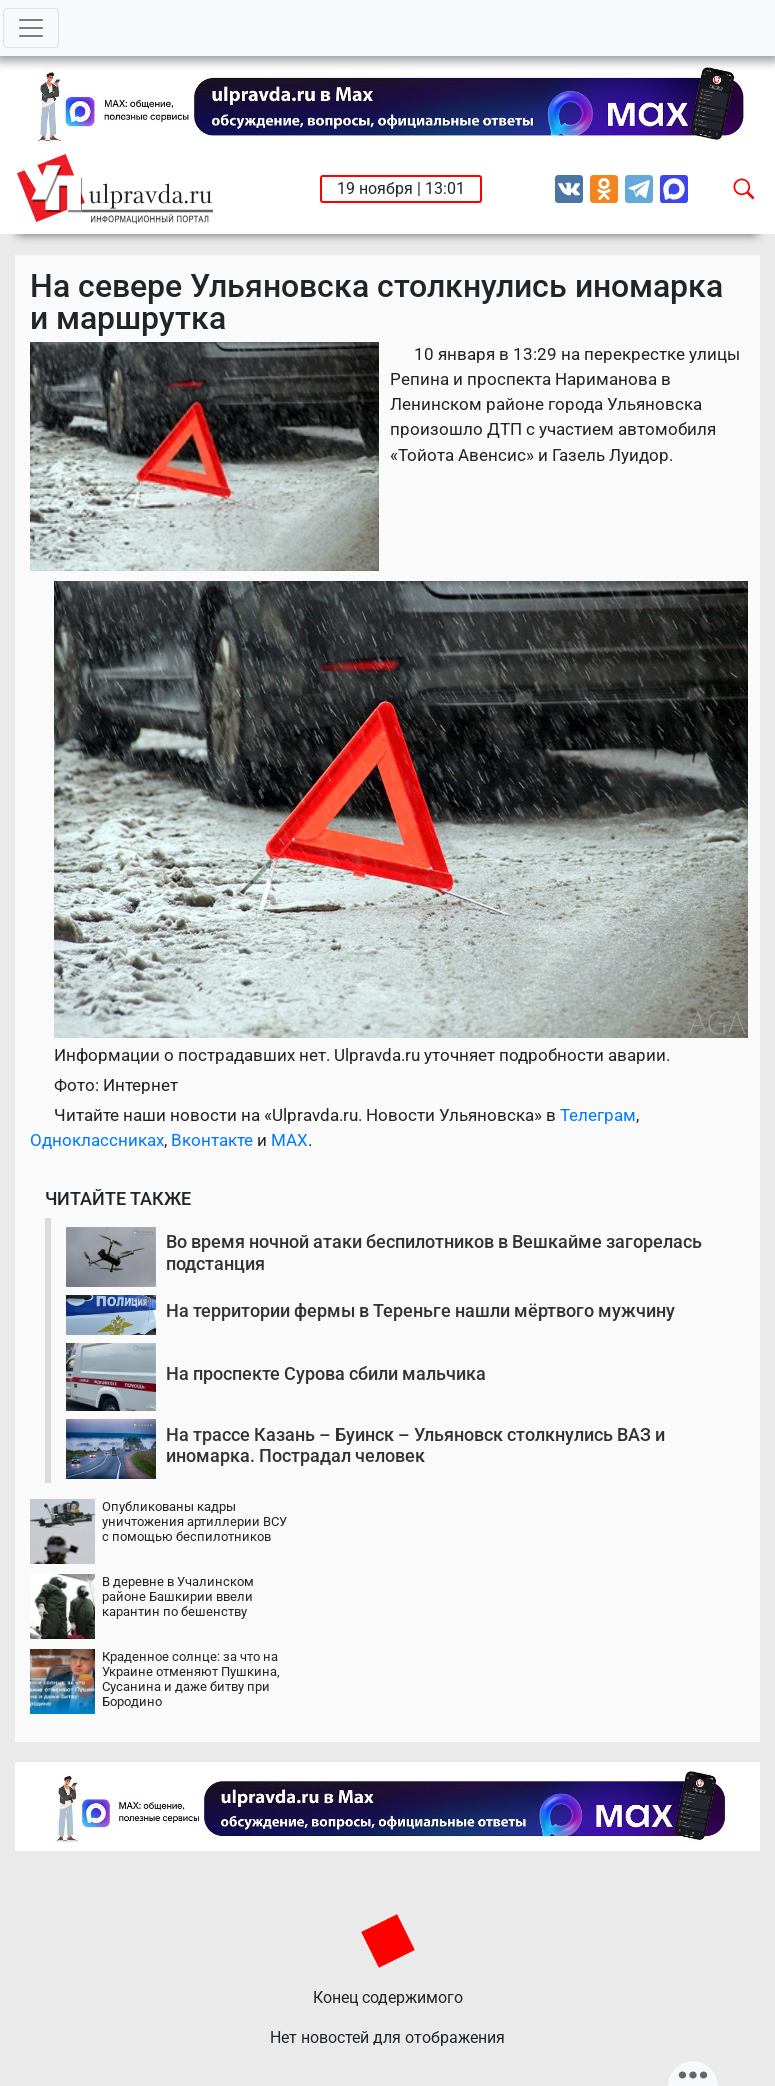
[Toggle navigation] (31, 28)
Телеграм (598, 1115)
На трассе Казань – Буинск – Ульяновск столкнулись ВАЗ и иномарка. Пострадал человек (415, 1445)
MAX (289, 1140)
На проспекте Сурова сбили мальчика (326, 1373)
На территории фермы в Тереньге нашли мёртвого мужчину (420, 1310)
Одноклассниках (97, 1140)
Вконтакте (212, 1140)
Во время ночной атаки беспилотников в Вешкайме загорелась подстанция (434, 1252)
